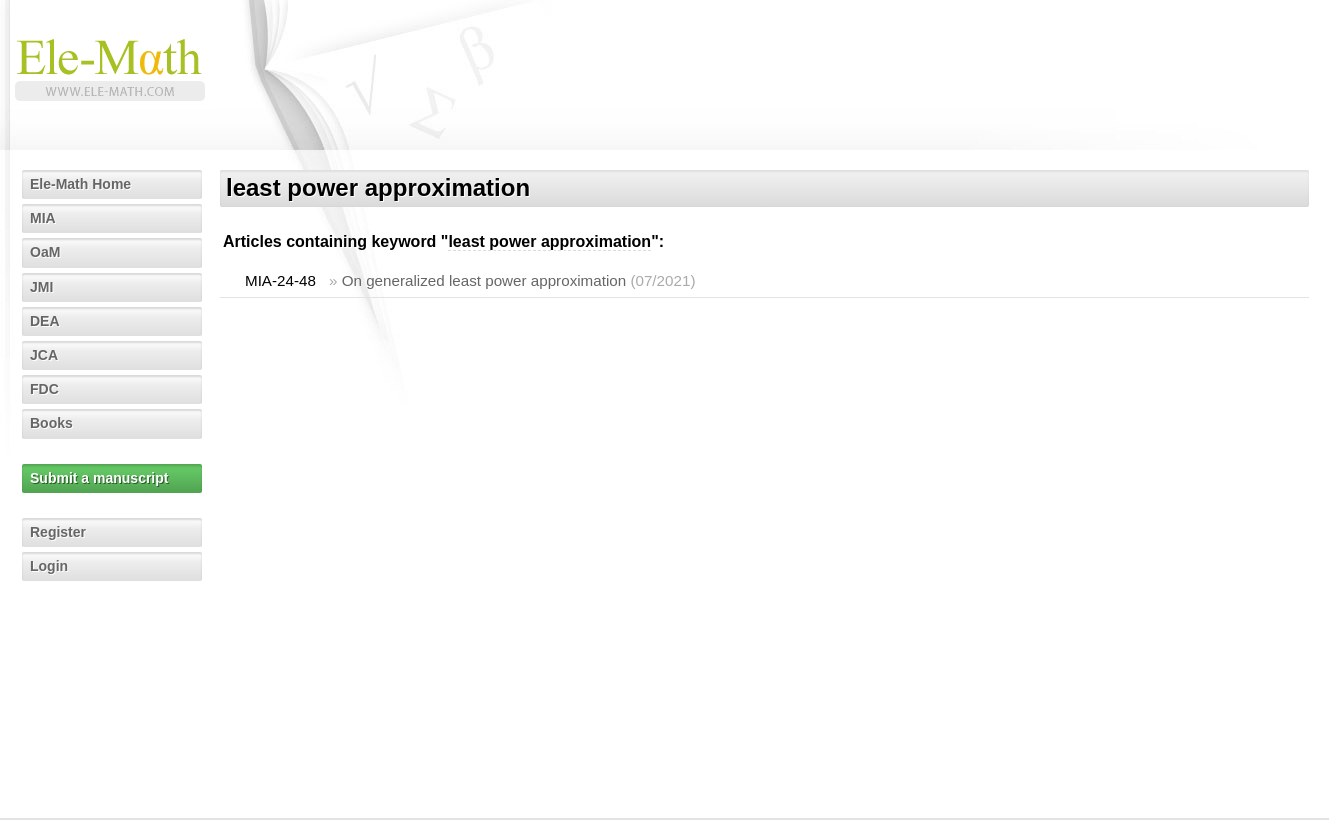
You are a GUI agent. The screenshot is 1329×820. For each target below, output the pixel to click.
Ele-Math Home (80, 184)
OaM (45, 252)
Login (49, 566)
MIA (43, 218)
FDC (44, 389)
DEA (45, 321)
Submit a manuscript (99, 478)
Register (58, 532)
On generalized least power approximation (484, 280)
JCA (44, 355)
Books (51, 423)
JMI (41, 287)
